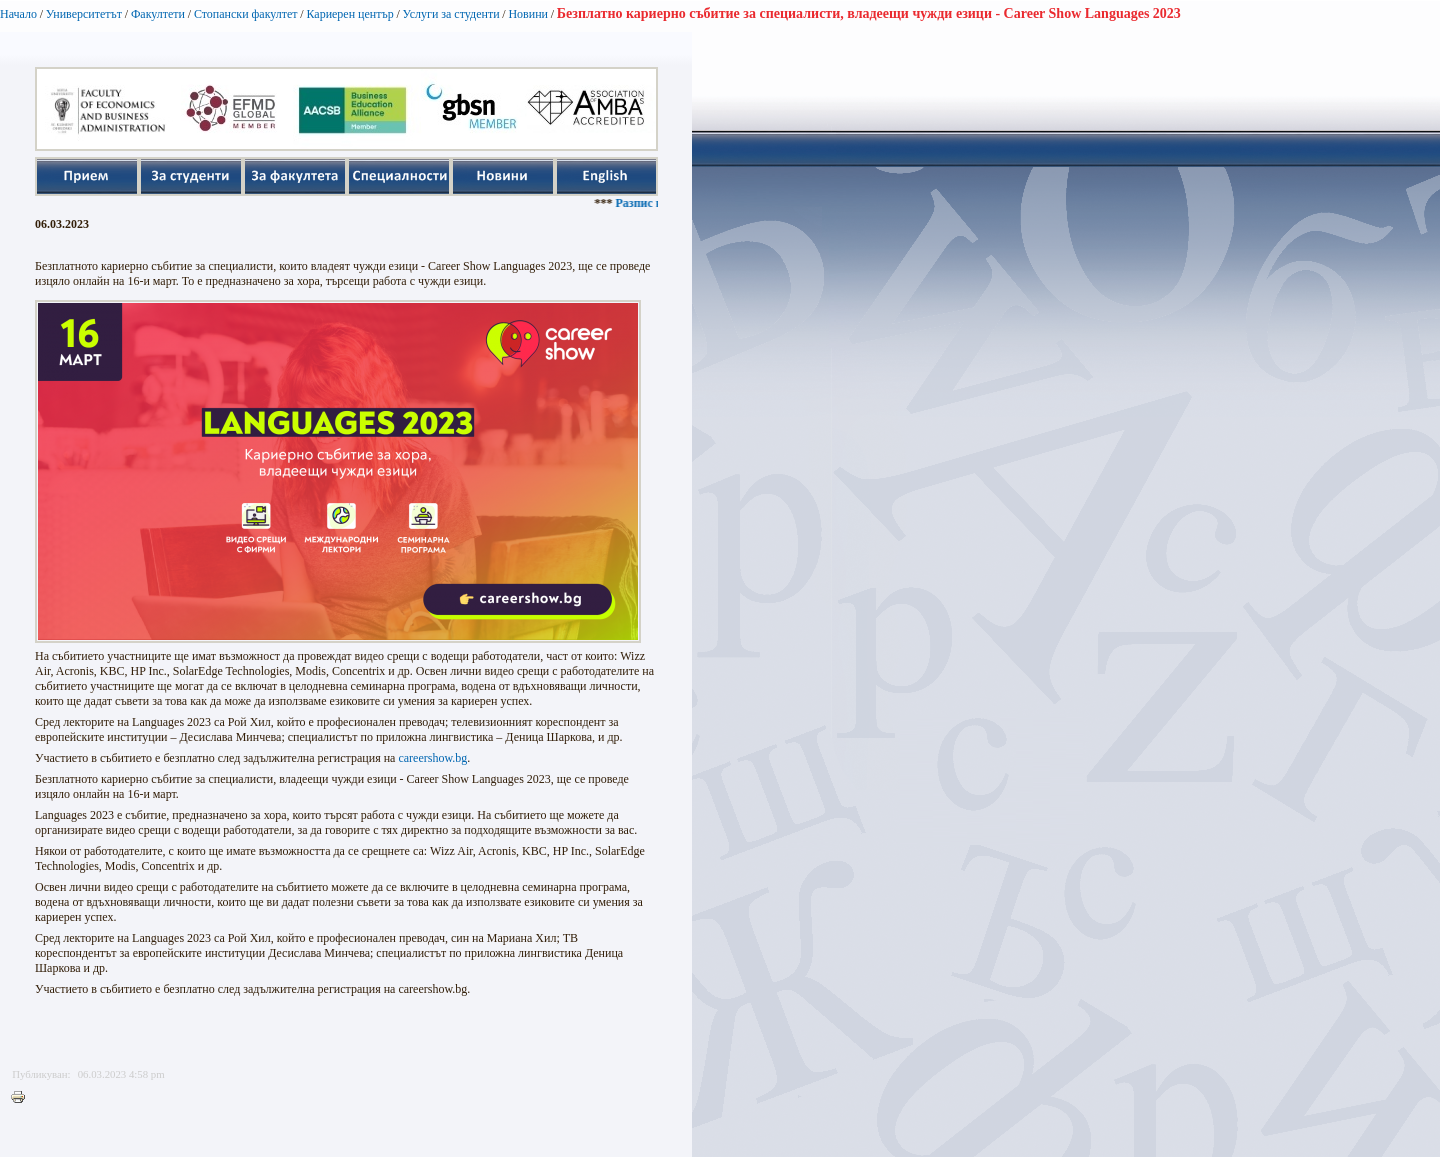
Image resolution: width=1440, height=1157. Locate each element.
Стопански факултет (246, 14)
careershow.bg (432, 758)
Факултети (158, 14)
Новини (528, 14)
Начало (18, 14)
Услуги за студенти (451, 14)
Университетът (84, 14)
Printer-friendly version (23, 1098)
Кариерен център (349, 14)
